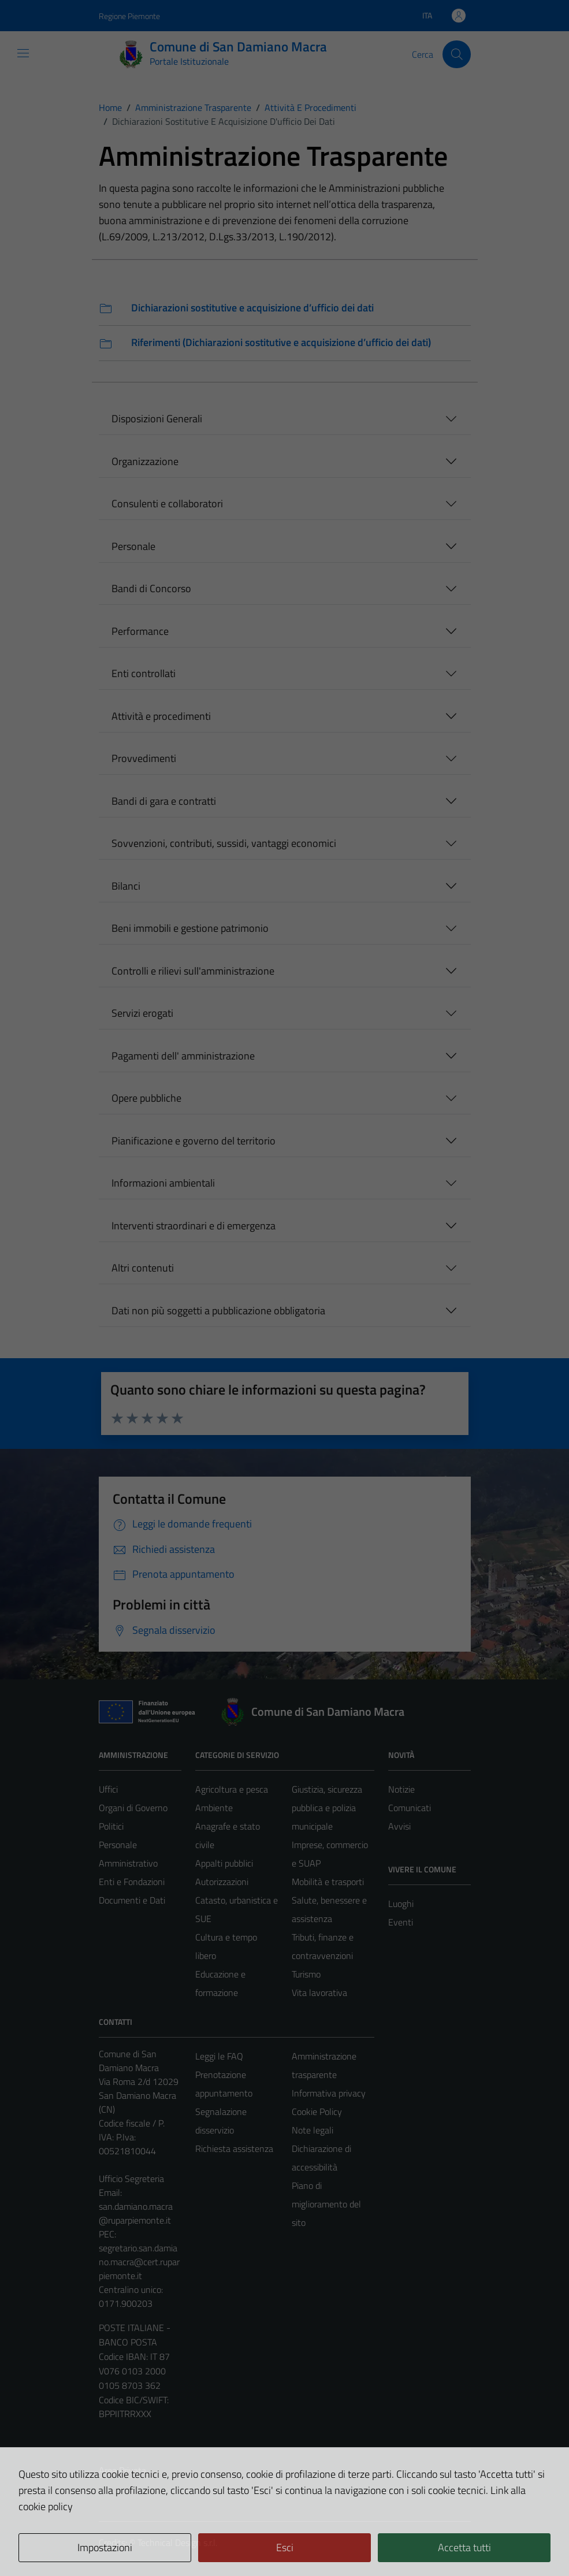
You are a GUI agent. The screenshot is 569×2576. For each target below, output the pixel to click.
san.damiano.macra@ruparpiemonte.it (136, 2213)
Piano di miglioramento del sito (326, 2204)
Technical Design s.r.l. (177, 2542)
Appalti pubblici (224, 1863)
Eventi (400, 1922)
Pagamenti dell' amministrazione (183, 1056)
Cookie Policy (317, 2111)
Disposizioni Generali (156, 418)
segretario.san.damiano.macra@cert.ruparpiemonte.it (139, 2262)
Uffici (108, 1789)
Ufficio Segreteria (131, 2178)
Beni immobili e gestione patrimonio (190, 928)
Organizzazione (144, 461)
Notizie (401, 1789)
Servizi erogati (142, 1013)
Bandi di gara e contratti (163, 801)
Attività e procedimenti (161, 716)
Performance (140, 631)
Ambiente (214, 1808)
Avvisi (399, 1826)
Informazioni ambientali (163, 1183)
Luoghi (401, 1903)
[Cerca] (456, 54)
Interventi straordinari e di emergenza (193, 1225)
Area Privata (122, 2470)
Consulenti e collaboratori (167, 503)
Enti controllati (143, 673)
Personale (133, 546)
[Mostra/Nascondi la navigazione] (23, 53)
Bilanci (125, 886)
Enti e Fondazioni (132, 1882)
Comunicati (409, 1808)
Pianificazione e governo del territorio (193, 1140)
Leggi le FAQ (219, 2056)
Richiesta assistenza (234, 2148)
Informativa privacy (329, 2093)
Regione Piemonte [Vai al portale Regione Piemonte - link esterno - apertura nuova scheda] (129, 16)
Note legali (312, 2130)
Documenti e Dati (132, 1900)
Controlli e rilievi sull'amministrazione (192, 971)
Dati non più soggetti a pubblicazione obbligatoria (218, 1310)
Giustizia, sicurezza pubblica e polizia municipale (327, 1807)
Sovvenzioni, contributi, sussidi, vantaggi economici (223, 843)
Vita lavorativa (319, 1992)
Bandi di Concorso (151, 588)
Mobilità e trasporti (328, 1882)
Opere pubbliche (146, 1098)
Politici (111, 1826)
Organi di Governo (133, 1808)
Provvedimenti (143, 758)
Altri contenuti (142, 1268)
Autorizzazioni (221, 1882)
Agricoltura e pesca (231, 1789)
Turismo (306, 1974)
